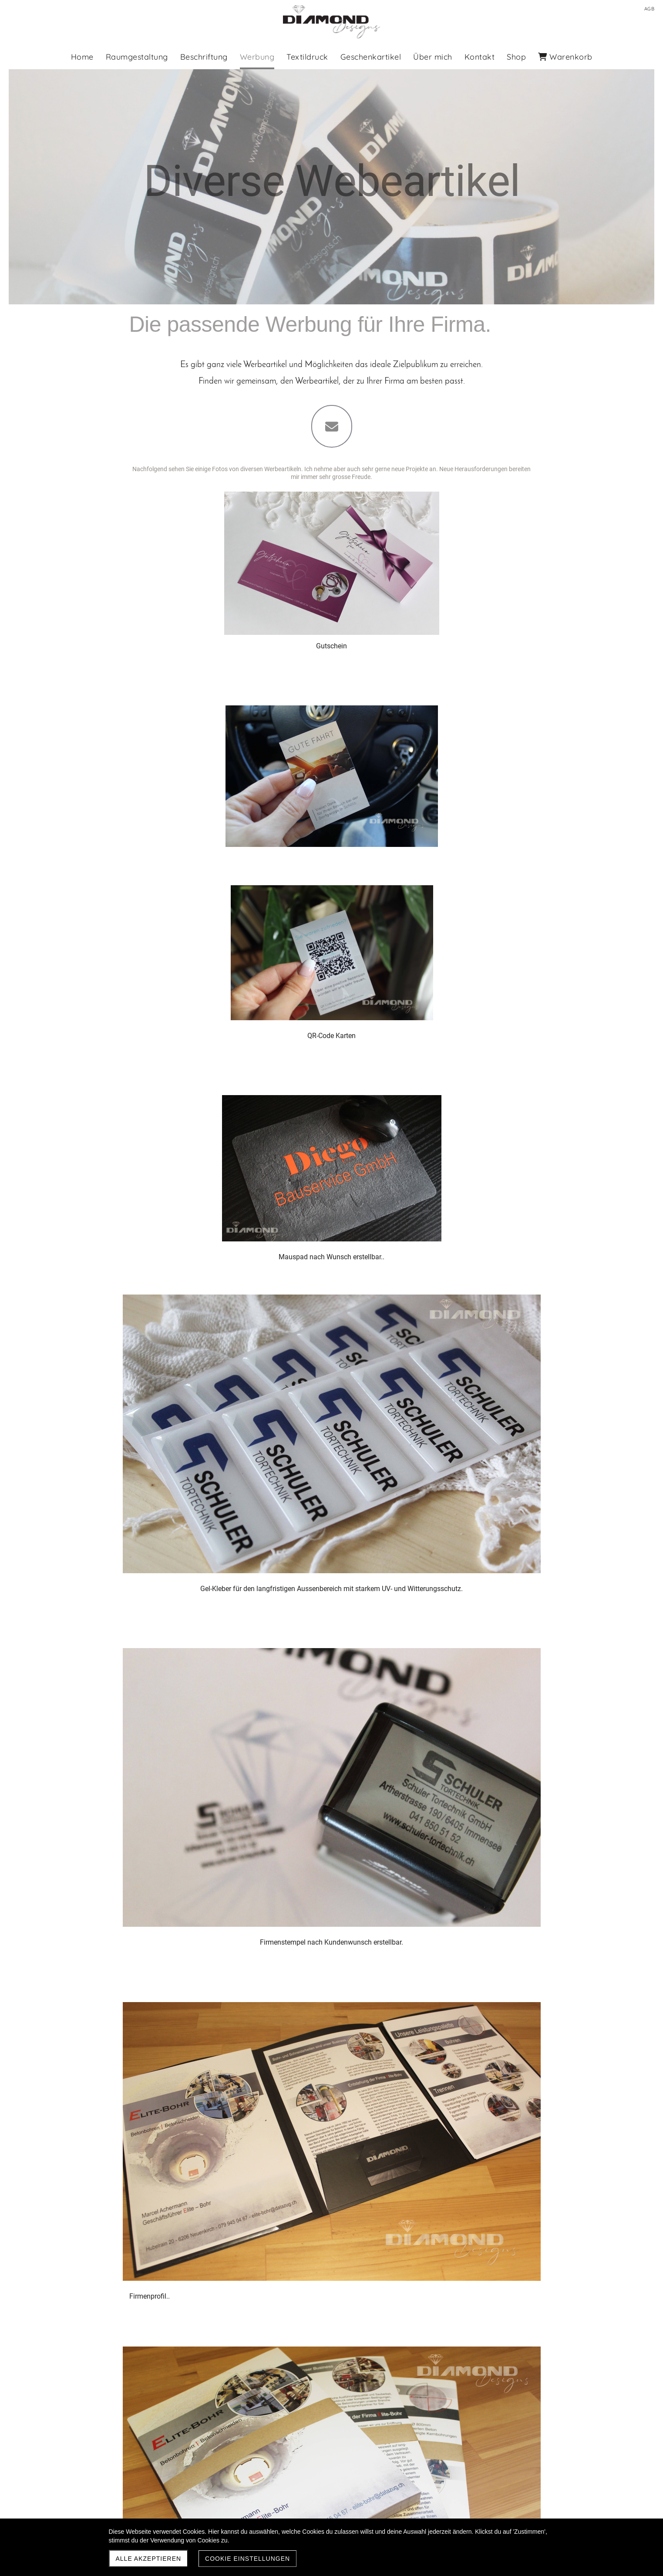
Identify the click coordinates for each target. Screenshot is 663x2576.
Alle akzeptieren (149, 2558)
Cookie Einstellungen (247, 2558)
